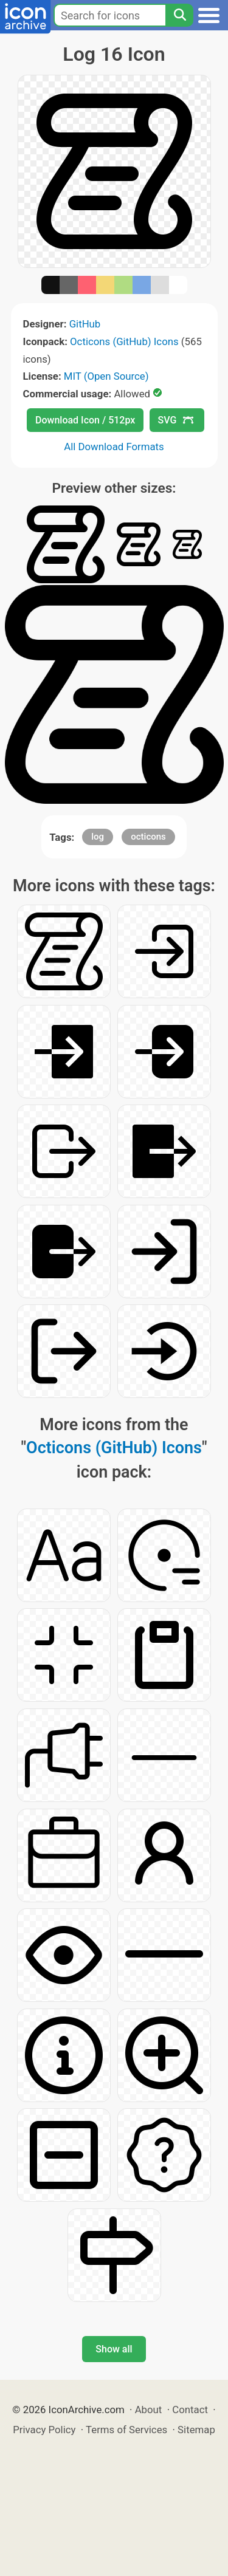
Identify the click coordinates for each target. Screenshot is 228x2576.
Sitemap (196, 2430)
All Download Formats (114, 446)
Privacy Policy (44, 2430)
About (148, 2409)
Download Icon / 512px (85, 420)
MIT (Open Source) (106, 376)
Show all (113, 2349)
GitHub (85, 324)
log (97, 836)
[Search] (179, 15)
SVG (175, 420)
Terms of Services (126, 2430)
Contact (190, 2409)
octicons (148, 836)
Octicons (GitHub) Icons (124, 341)
